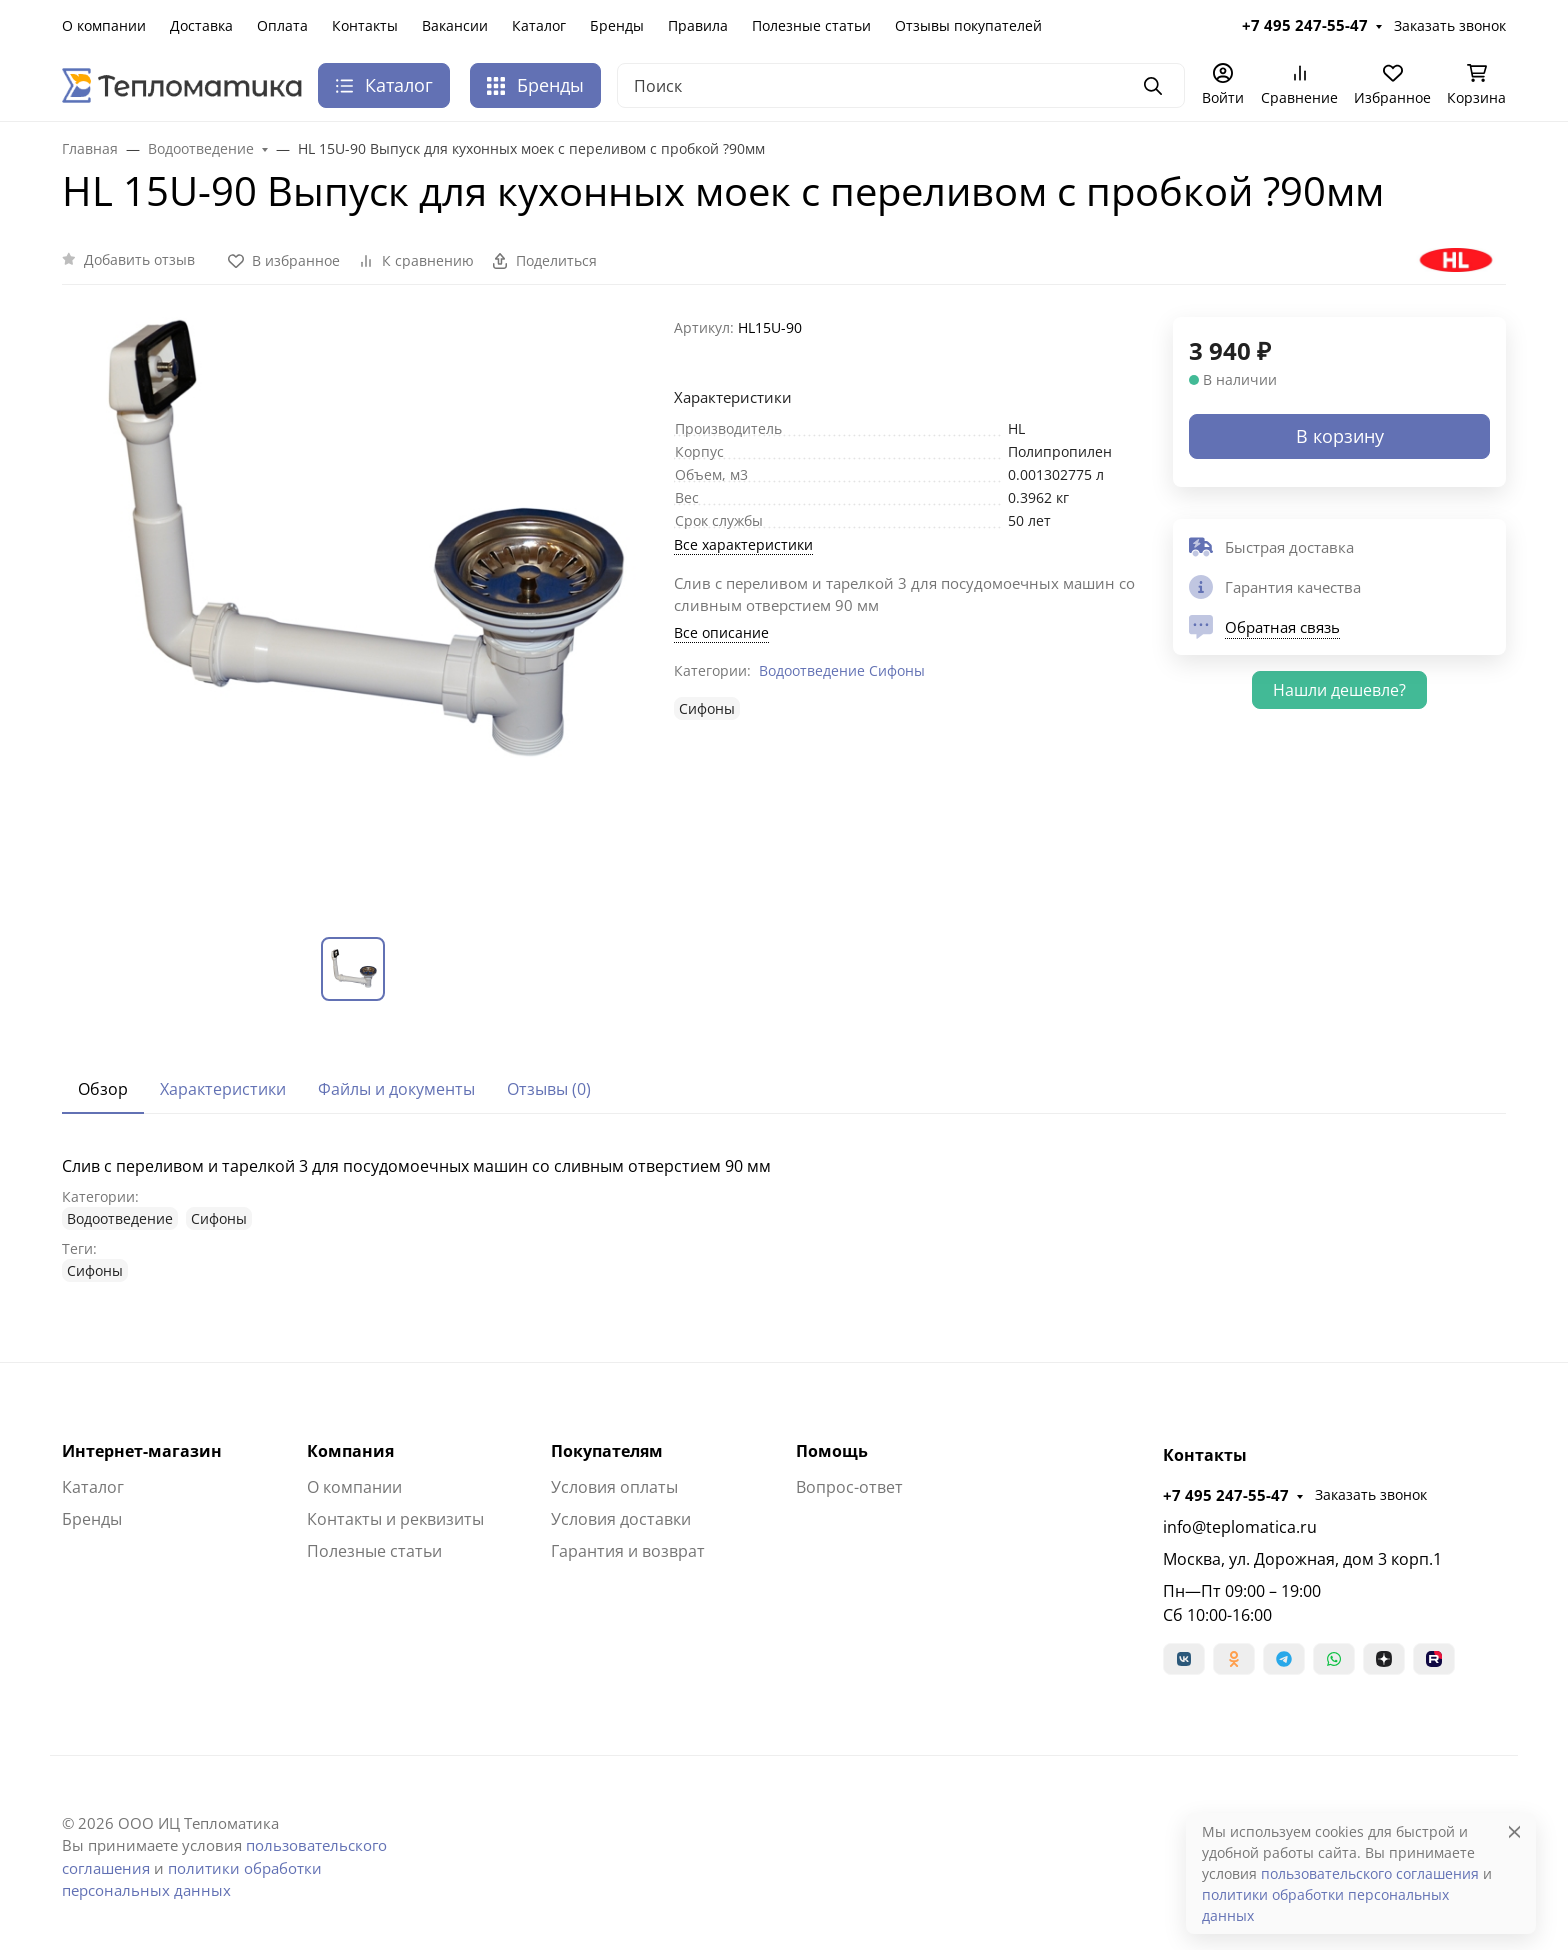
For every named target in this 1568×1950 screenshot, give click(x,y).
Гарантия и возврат (628, 1551)
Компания (350, 1451)
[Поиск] (901, 85)
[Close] (1514, 1831)
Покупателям (607, 1451)
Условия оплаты (614, 1487)
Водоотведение (812, 670)
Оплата (282, 25)
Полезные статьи (811, 25)
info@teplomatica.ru (1240, 1527)
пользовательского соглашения (1370, 1873)
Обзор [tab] (103, 1089)
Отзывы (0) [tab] (549, 1089)
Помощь (832, 1451)
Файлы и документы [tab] (396, 1089)
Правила (698, 25)
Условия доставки (621, 1519)
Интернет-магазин (142, 1451)
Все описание (721, 632)
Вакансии (455, 25)
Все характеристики (743, 544)
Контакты (365, 25)
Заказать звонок (1450, 25)
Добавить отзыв (139, 259)
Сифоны (897, 670)
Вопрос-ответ (849, 1487)
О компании (104, 25)
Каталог (539, 25)
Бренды (617, 25)
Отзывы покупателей (968, 25)
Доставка (201, 25)
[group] (356, 611)
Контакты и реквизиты (395, 1519)
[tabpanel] (784, 1218)
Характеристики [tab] (223, 1089)
